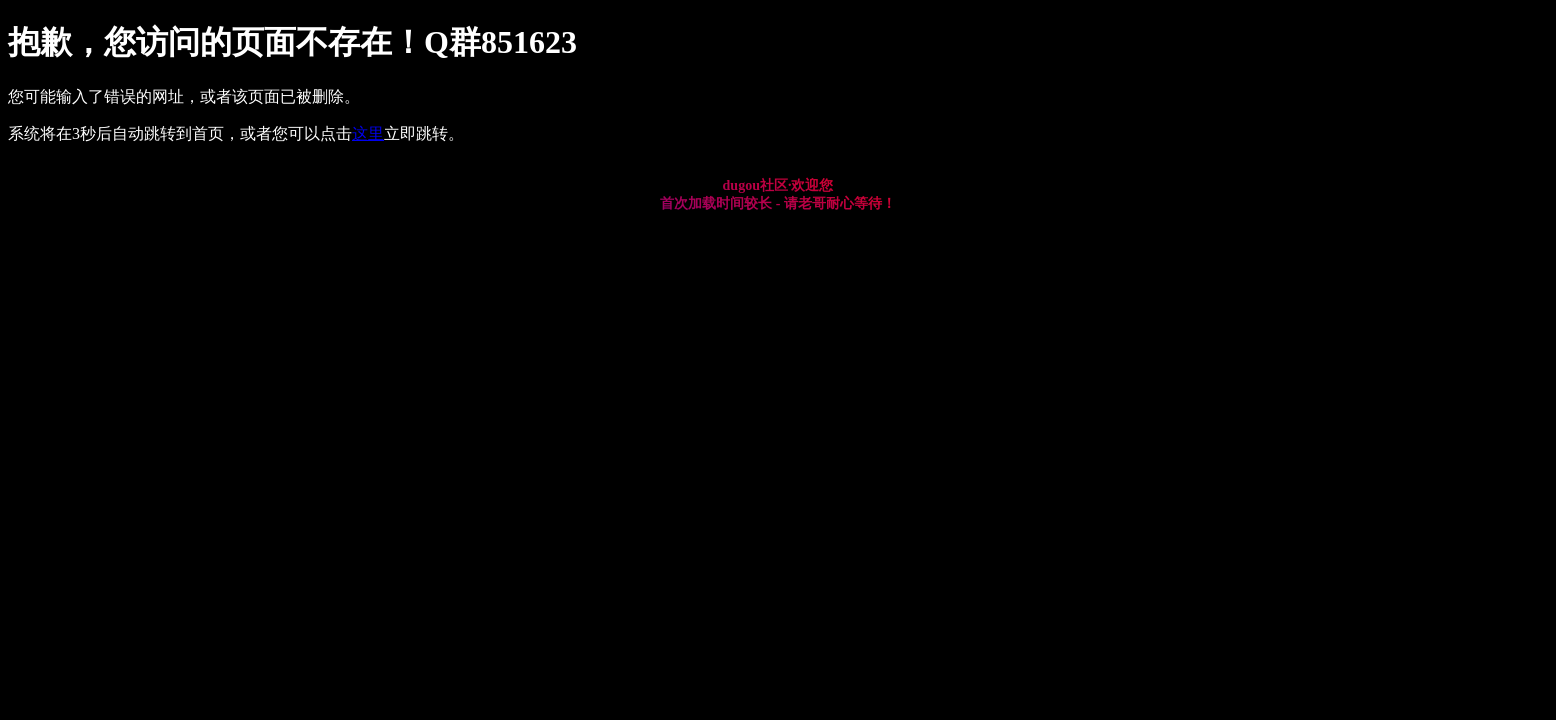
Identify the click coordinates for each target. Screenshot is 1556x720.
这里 (368, 133)
